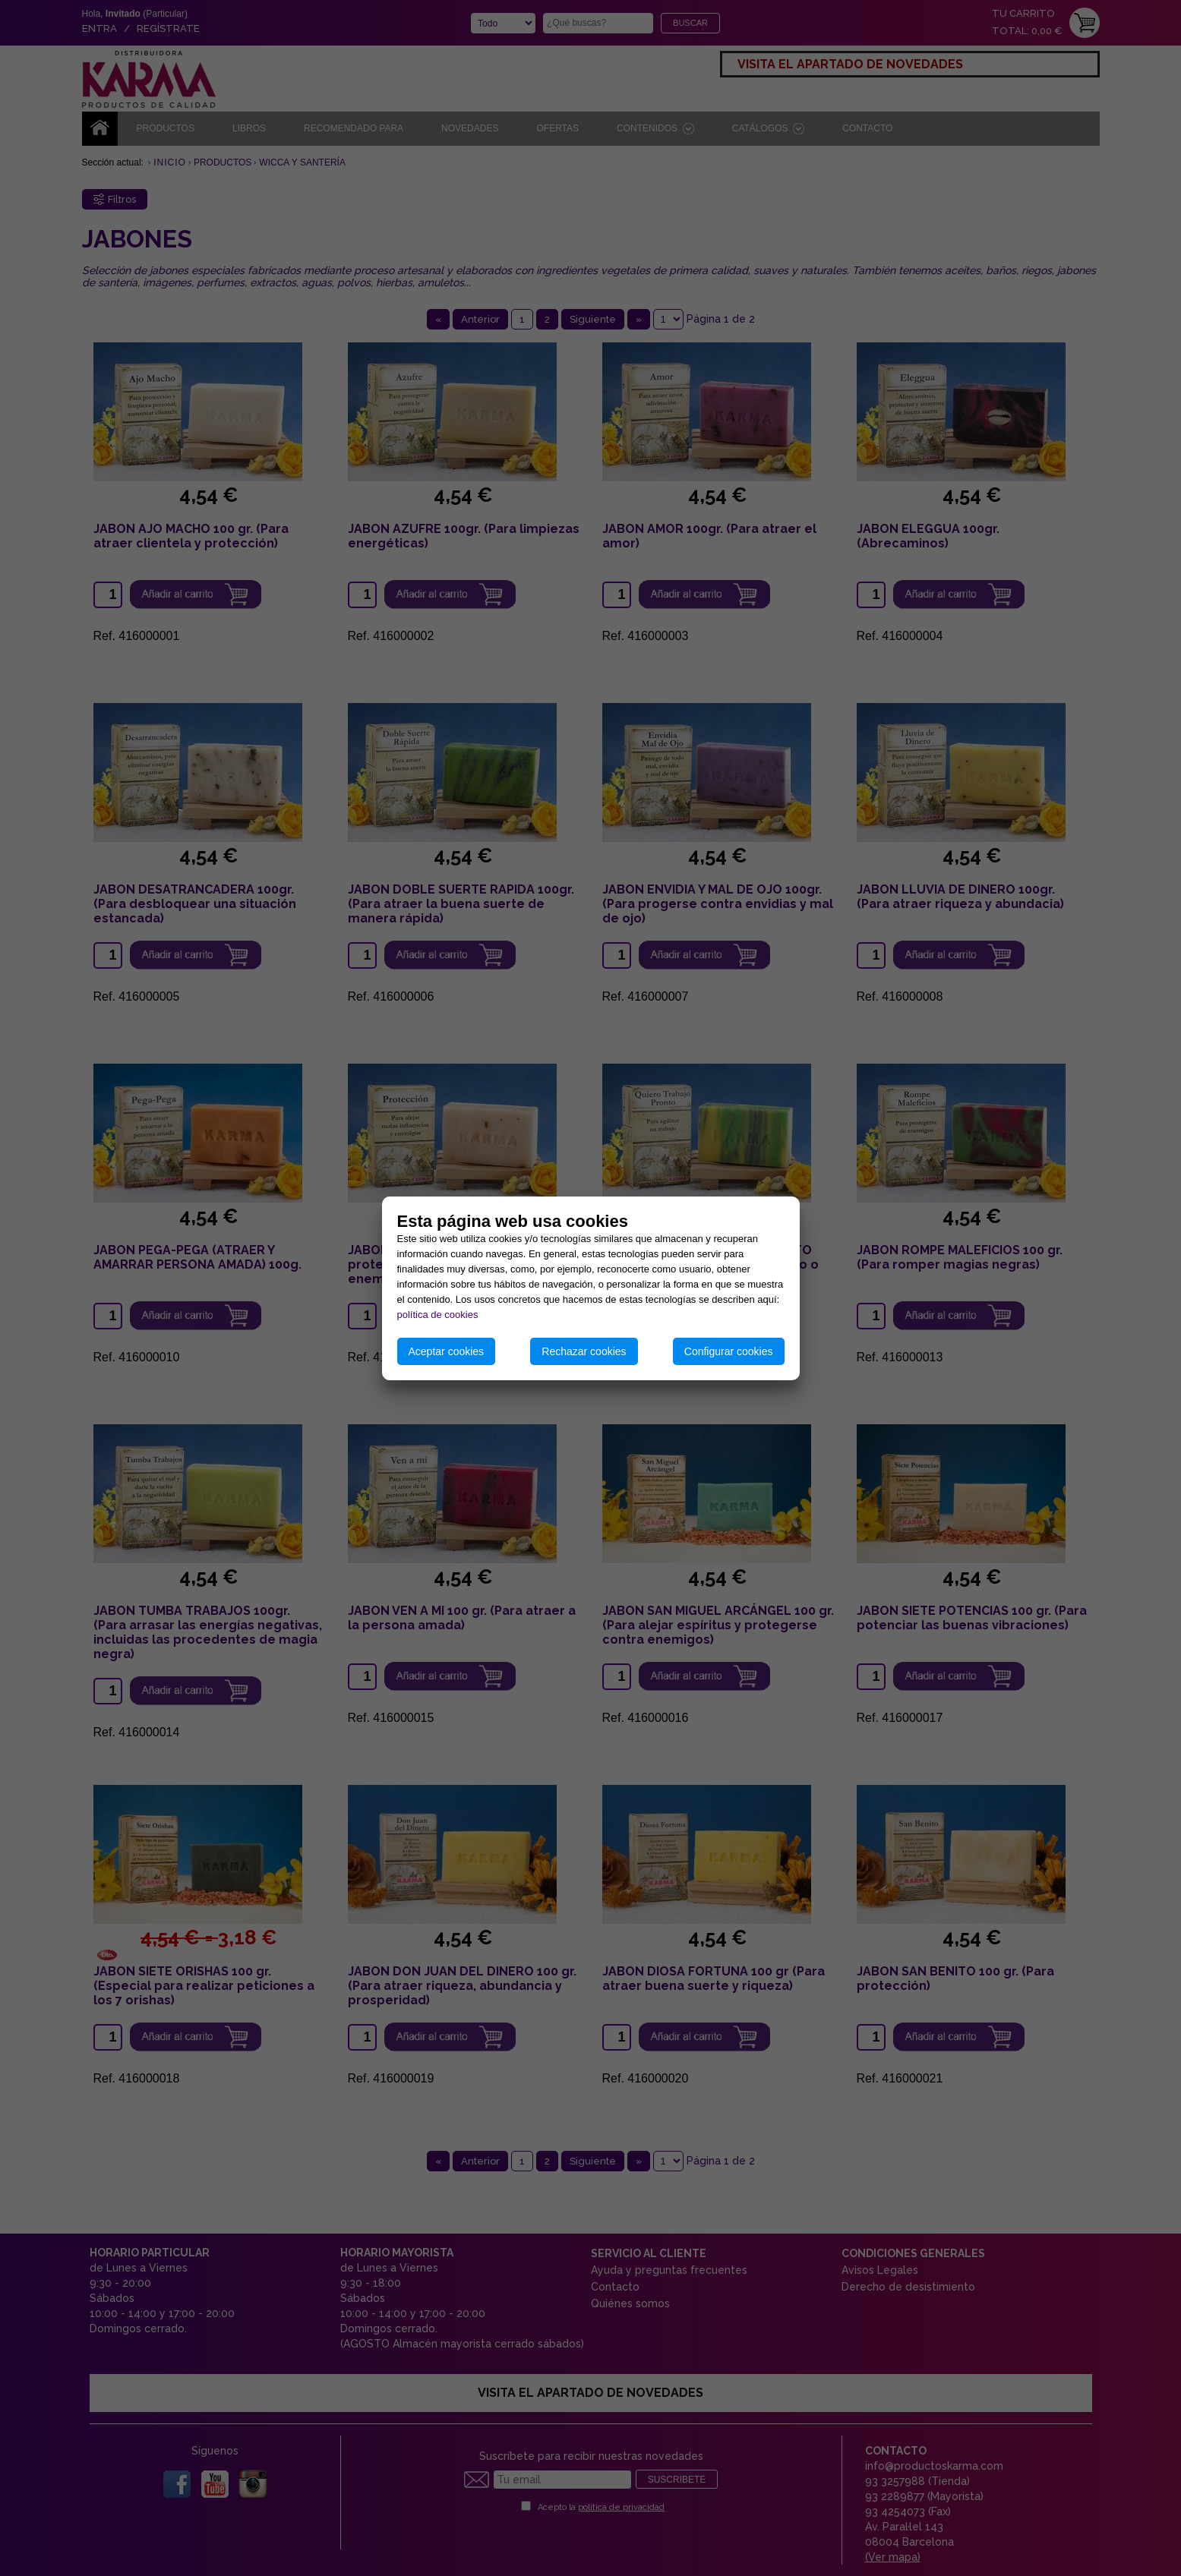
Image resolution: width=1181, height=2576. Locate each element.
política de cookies (437, 1314)
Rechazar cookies (584, 1351)
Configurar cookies (728, 1351)
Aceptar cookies (447, 1351)
